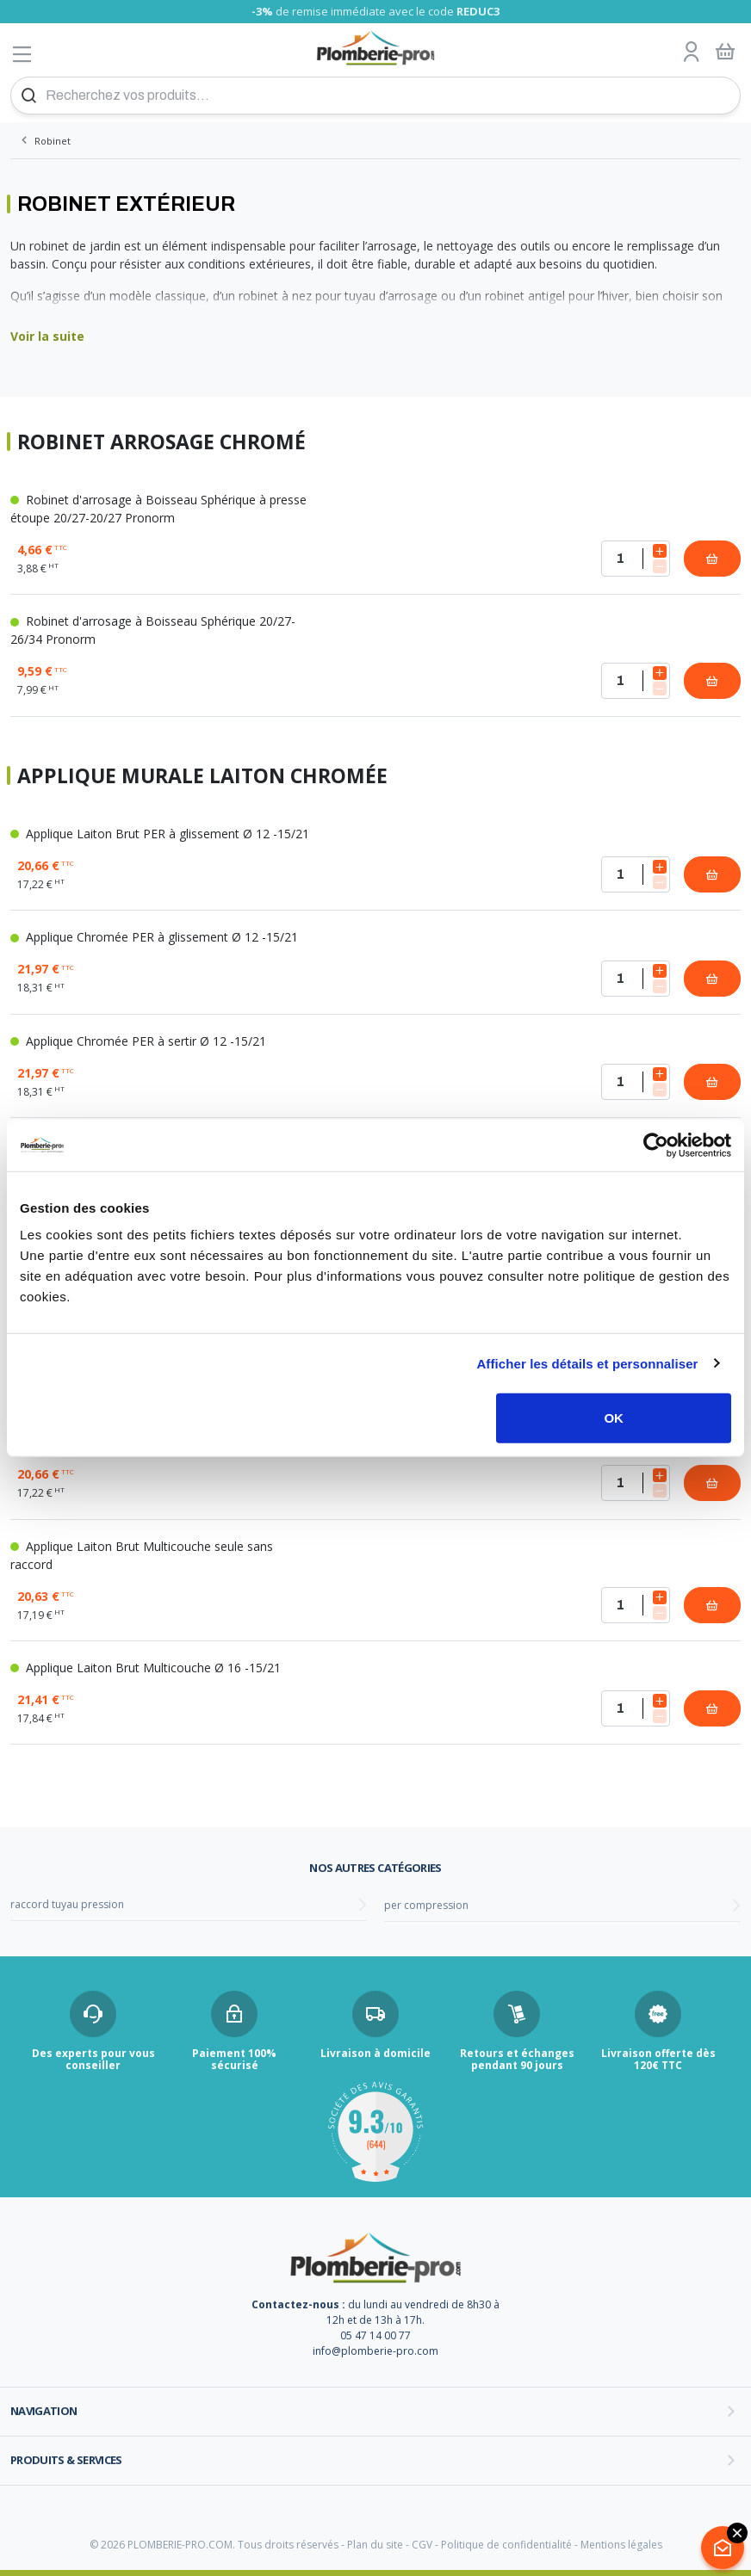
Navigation (44, 2410)
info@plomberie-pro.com (375, 2351)
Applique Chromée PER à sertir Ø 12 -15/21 (138, 1041)
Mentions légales (621, 2544)
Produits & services (66, 2460)
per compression (426, 1905)
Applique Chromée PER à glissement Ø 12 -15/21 (154, 937)
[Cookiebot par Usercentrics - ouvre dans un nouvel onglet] (655, 1145)
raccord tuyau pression (67, 1904)
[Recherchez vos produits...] (375, 95)
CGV (422, 2544)
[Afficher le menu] (22, 53)
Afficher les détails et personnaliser (587, 1363)
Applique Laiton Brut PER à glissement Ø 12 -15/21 (159, 833)
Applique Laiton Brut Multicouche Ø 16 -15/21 (145, 1667)
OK (614, 1418)
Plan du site (375, 2544)
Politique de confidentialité (506, 2544)
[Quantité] (635, 559)
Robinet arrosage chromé (161, 442)
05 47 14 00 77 (375, 2335)
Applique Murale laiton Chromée (202, 776)
